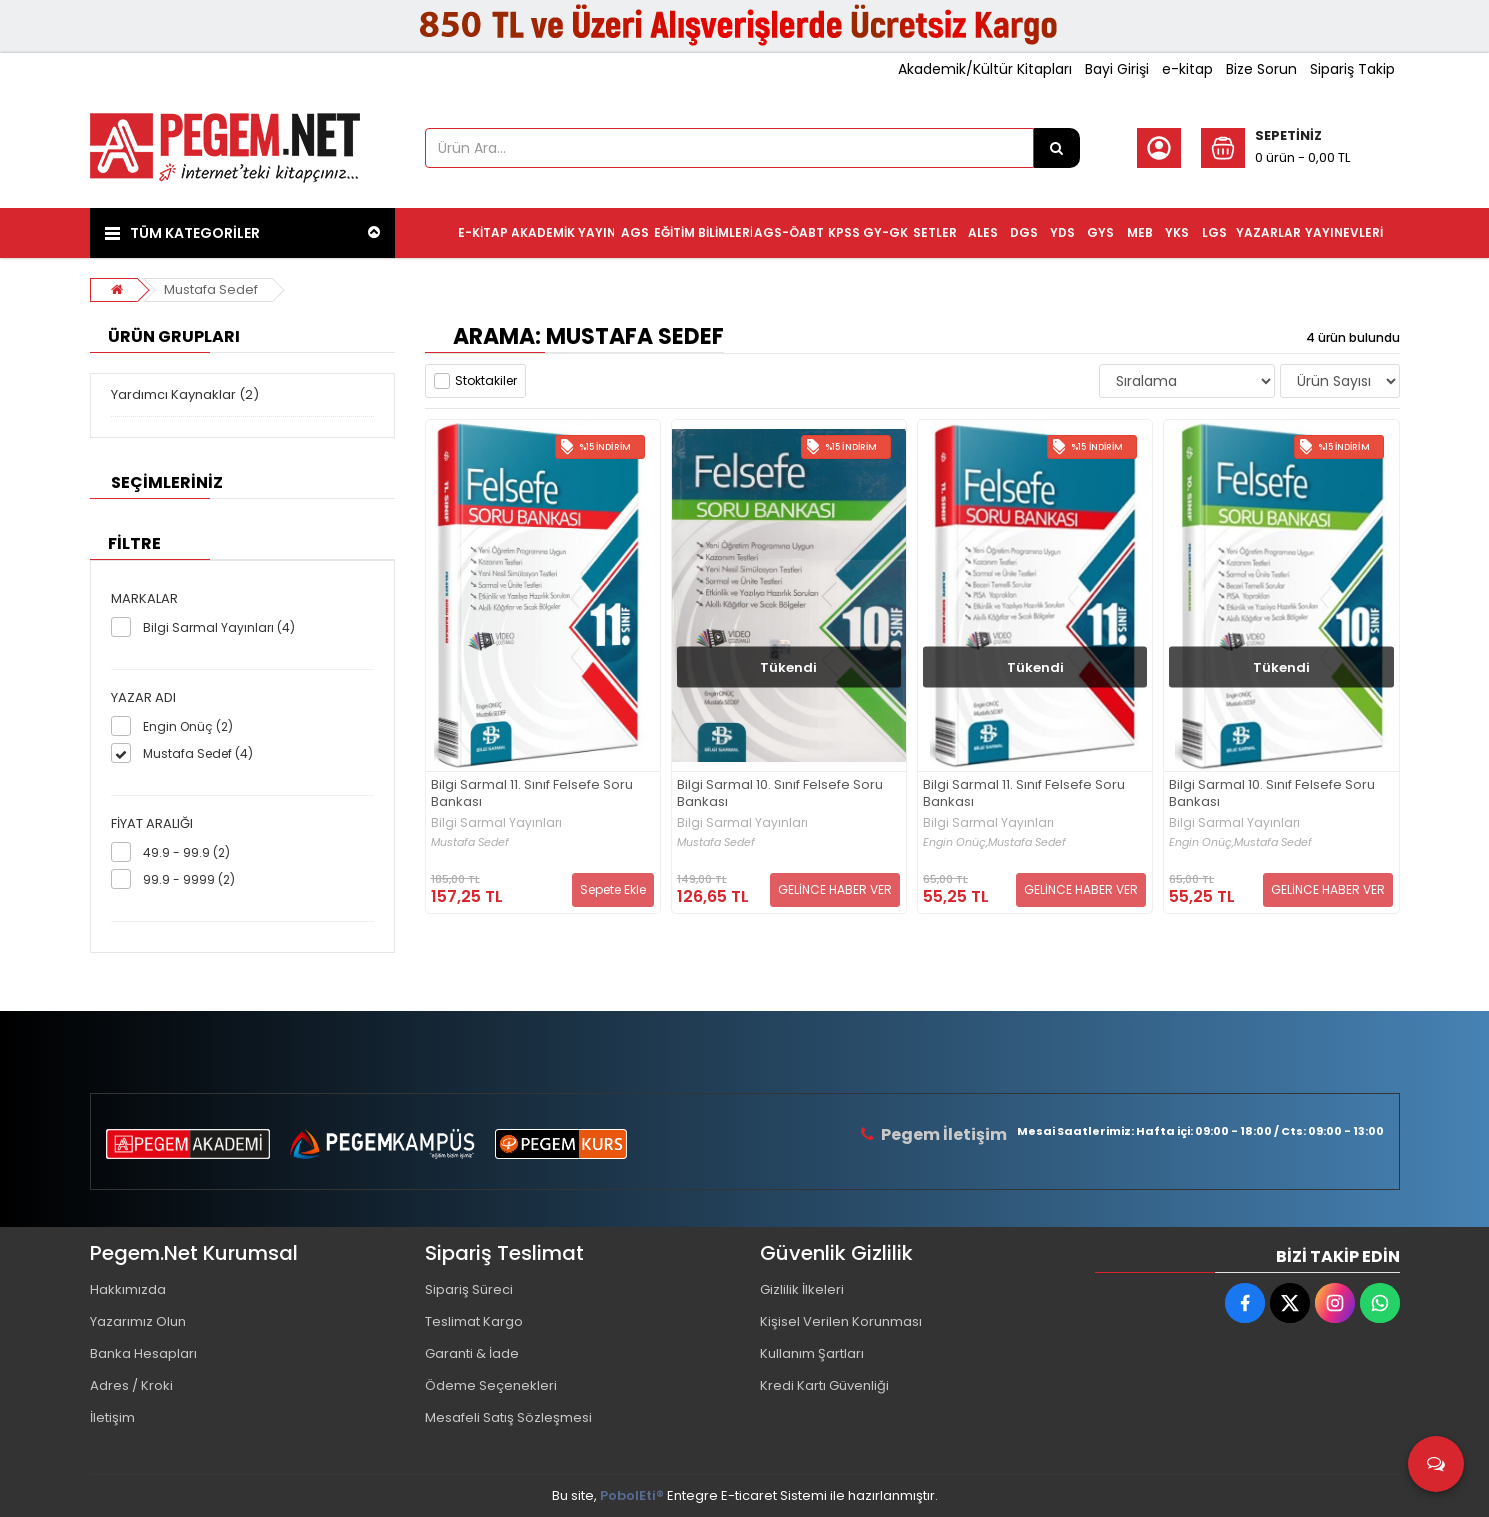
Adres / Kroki (131, 1385)
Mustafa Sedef (211, 289)
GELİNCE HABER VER (835, 889)
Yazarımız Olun (138, 1321)
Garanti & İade (472, 1353)
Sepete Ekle (613, 889)
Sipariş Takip (1352, 69)
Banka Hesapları (143, 1353)
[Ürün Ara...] (1057, 148)
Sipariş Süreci (469, 1289)
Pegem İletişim (944, 1134)
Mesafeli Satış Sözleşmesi (508, 1417)
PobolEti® (632, 1495)
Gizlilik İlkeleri (802, 1289)
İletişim (112, 1417)
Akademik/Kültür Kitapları (985, 69)
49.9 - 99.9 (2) (186, 852)
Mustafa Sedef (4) (198, 753)
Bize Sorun (1261, 69)
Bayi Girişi (1117, 69)
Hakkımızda (128, 1289)
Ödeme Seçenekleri (491, 1385)
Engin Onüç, (955, 842)
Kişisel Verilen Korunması (841, 1321)
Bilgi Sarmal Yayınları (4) (219, 627)
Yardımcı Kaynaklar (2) (185, 394)
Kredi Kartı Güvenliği (824, 1385)
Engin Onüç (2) (188, 726)
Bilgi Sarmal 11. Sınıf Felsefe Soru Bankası (532, 794)
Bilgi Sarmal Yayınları (496, 823)
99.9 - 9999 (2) (189, 879)
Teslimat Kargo (474, 1321)
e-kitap (1187, 69)
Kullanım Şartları (812, 1353)
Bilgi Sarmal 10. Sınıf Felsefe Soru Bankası (780, 794)
